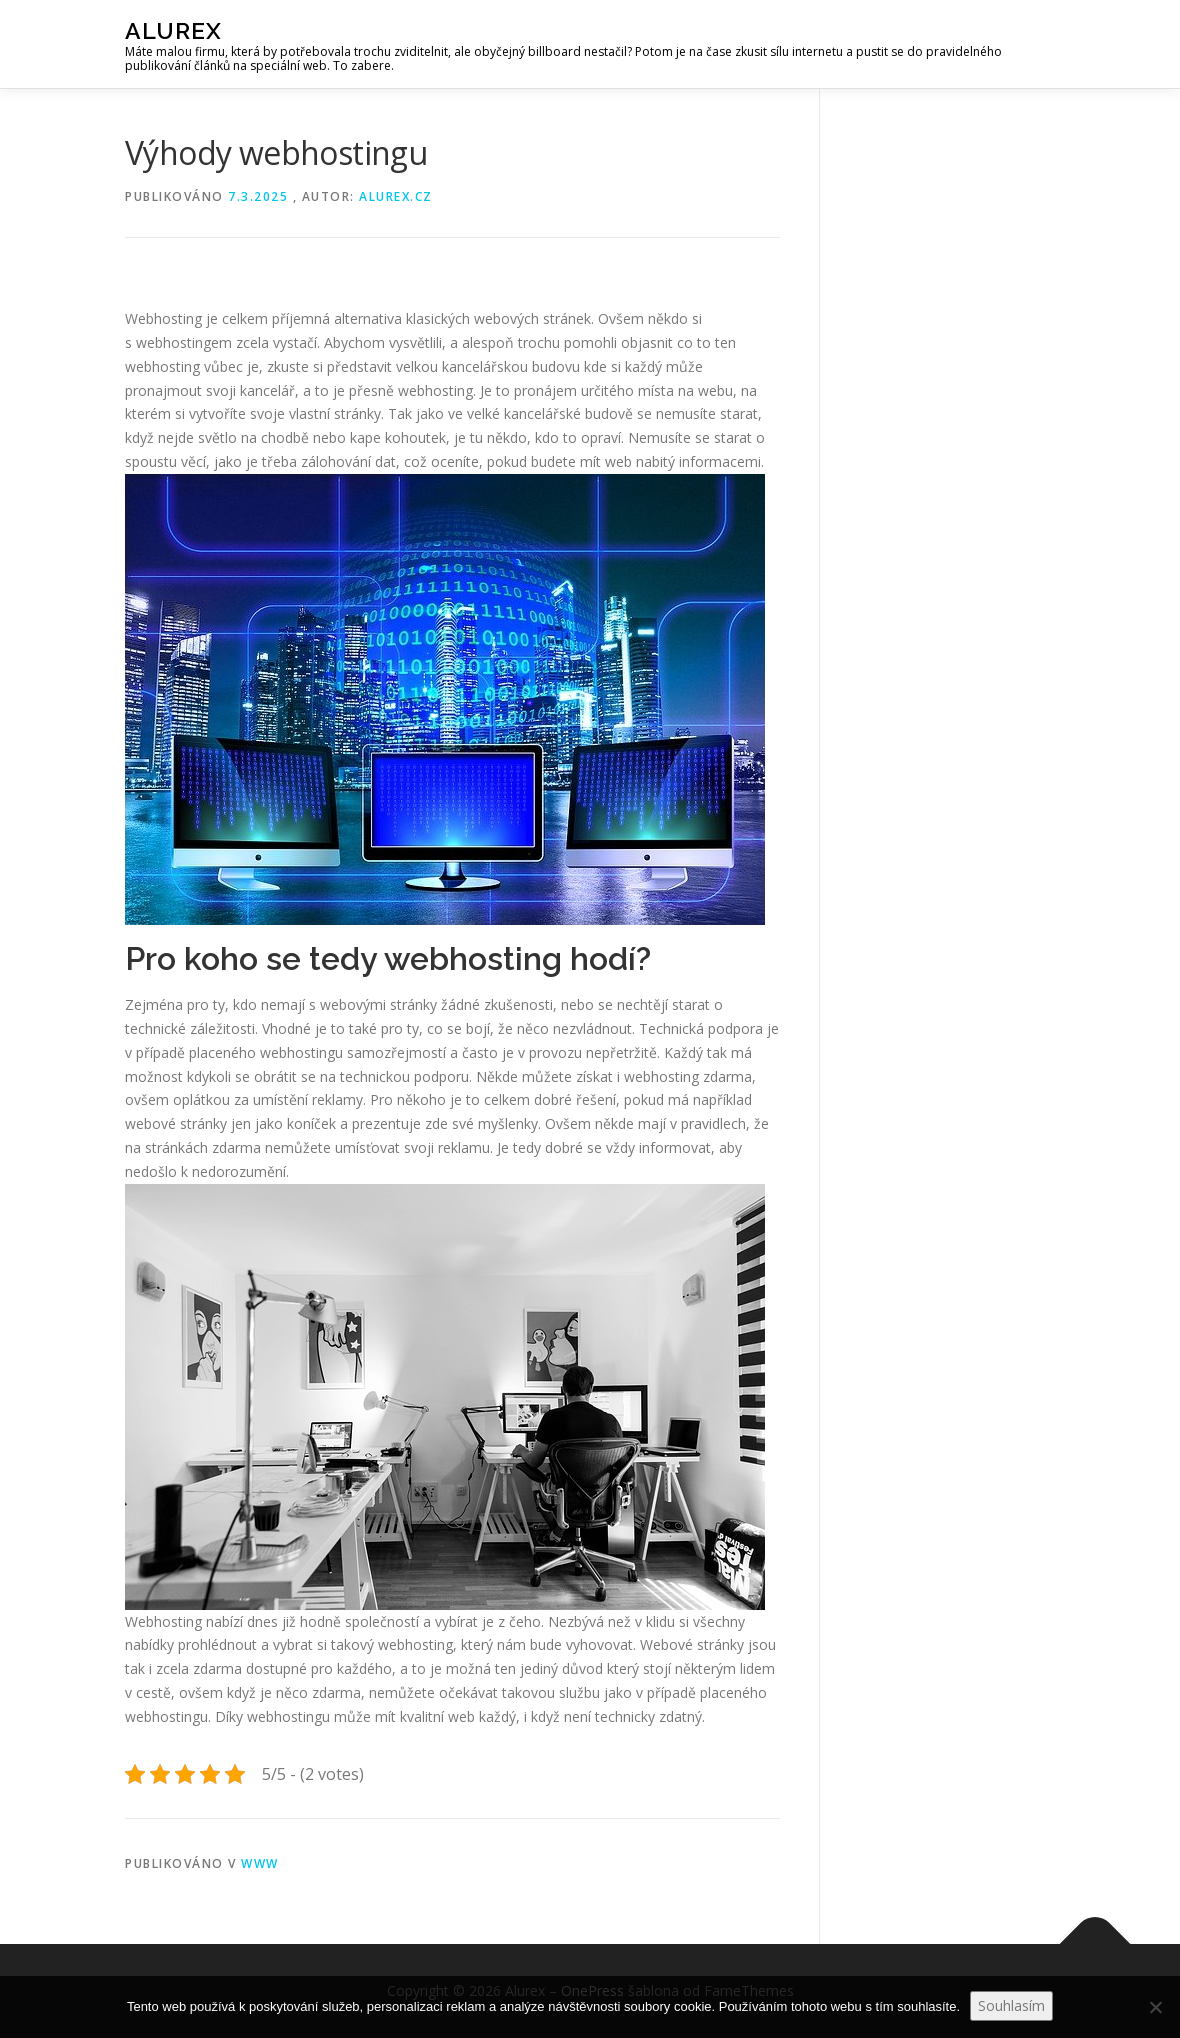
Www (260, 1863)
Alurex (173, 30)
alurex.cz (396, 196)
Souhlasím (1011, 2005)
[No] (1155, 2007)
